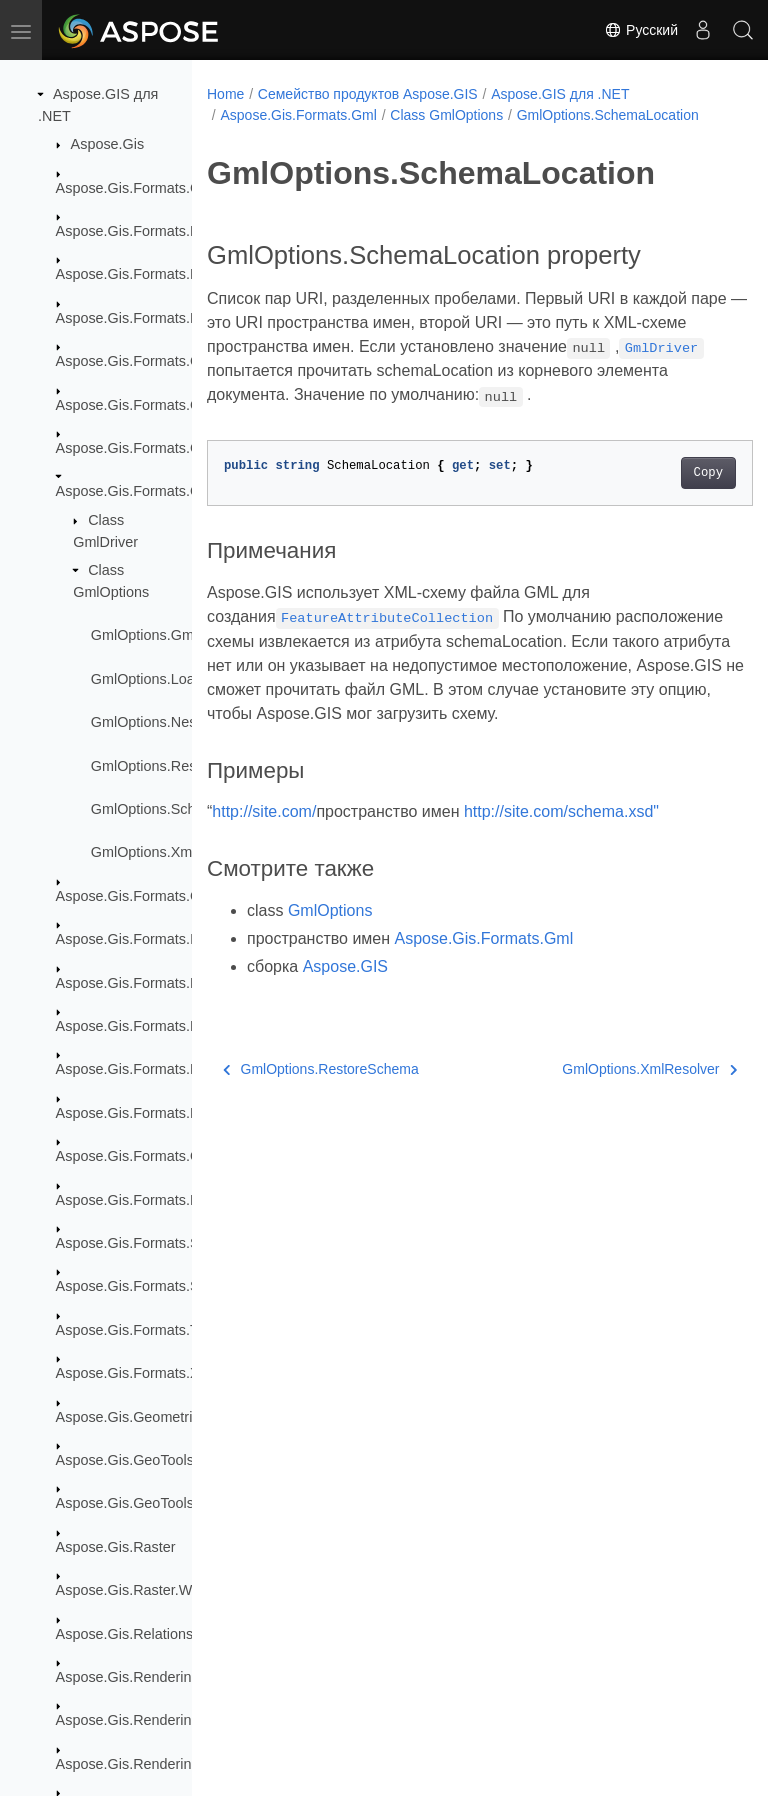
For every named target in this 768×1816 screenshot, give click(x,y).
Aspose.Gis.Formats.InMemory (155, 939)
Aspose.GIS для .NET (560, 94)
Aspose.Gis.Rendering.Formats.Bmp (173, 1764)
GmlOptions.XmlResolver (172, 852)
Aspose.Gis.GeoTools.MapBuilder (163, 1503)
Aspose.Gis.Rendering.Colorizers (162, 1720)
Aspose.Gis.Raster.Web (132, 1590)
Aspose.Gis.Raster (116, 1547)
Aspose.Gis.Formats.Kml (135, 983)
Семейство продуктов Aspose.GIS (368, 94)
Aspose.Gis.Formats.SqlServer (155, 1286)
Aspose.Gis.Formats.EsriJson (151, 274)
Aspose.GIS (345, 1012)
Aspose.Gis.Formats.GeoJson (152, 405)
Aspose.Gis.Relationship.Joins (153, 1634)
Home (225, 94)
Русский (641, 30)
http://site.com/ (264, 857)
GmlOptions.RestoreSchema (182, 766)
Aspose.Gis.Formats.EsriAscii (151, 231)
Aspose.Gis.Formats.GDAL (143, 361)
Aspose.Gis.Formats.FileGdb (148, 318)
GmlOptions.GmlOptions (169, 635)
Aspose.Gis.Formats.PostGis (148, 1200)
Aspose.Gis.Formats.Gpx (136, 896)
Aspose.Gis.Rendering (128, 1677)
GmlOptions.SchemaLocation (184, 809)
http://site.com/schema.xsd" (561, 857)
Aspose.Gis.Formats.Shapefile (153, 1243)
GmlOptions (330, 956)
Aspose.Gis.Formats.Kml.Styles (157, 1026)
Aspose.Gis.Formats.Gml (136, 491)
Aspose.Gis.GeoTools (125, 1460)
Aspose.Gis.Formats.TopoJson (154, 1330)
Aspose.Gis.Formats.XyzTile (146, 1373)
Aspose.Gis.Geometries (132, 1417)
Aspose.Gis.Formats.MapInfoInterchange (187, 1069)
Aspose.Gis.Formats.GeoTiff (146, 448)
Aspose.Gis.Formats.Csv (135, 188)
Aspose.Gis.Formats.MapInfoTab (161, 1113)
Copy (669, 494)
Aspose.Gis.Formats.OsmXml (151, 1156)
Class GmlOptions (446, 115)
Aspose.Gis (108, 144)
